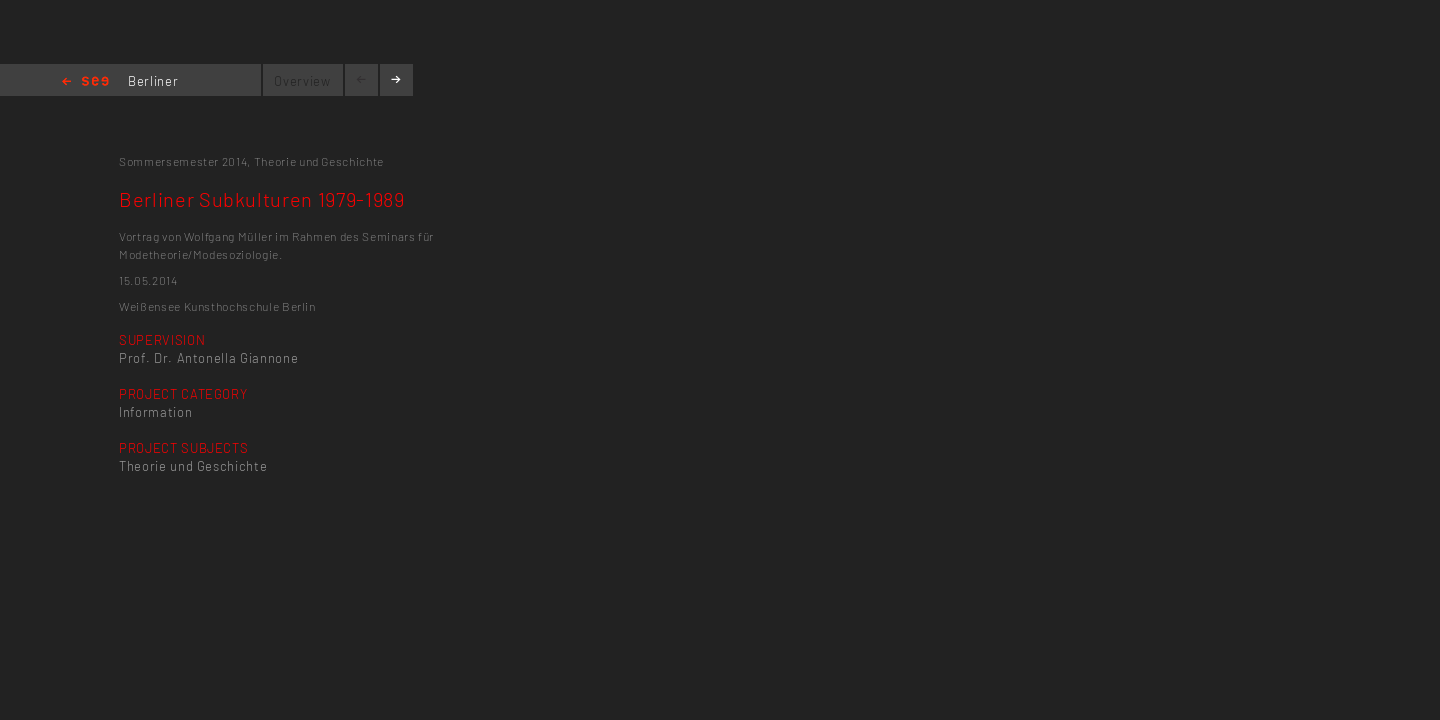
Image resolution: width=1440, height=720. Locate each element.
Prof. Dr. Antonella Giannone (208, 358)
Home (85, 82)
